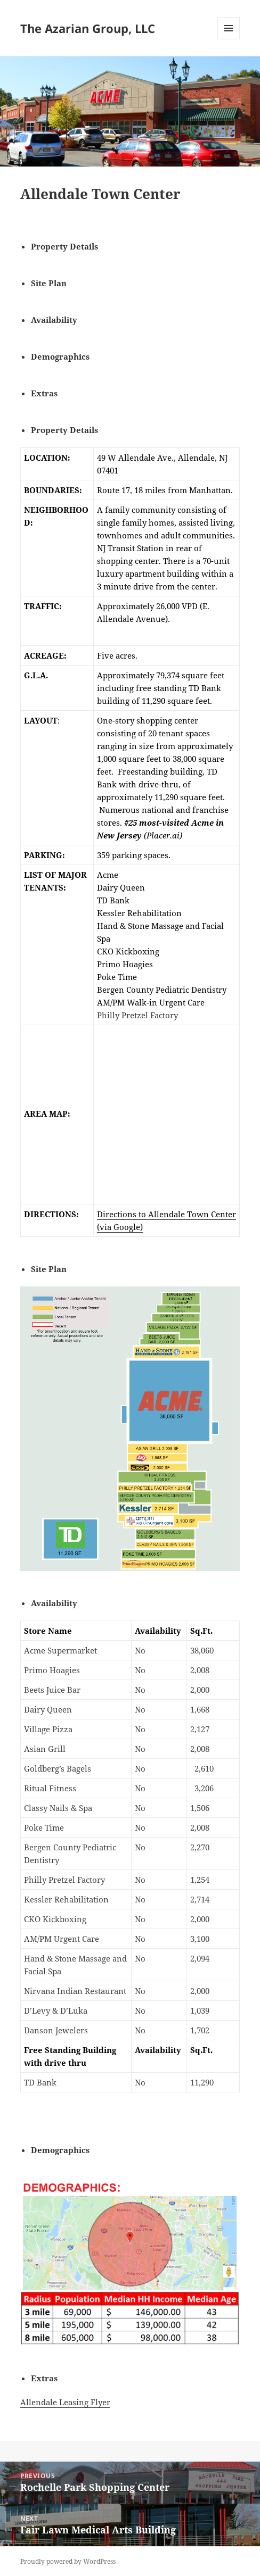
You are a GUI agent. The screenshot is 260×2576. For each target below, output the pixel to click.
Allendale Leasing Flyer (65, 2402)
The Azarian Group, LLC (87, 28)
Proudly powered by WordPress (68, 2561)
